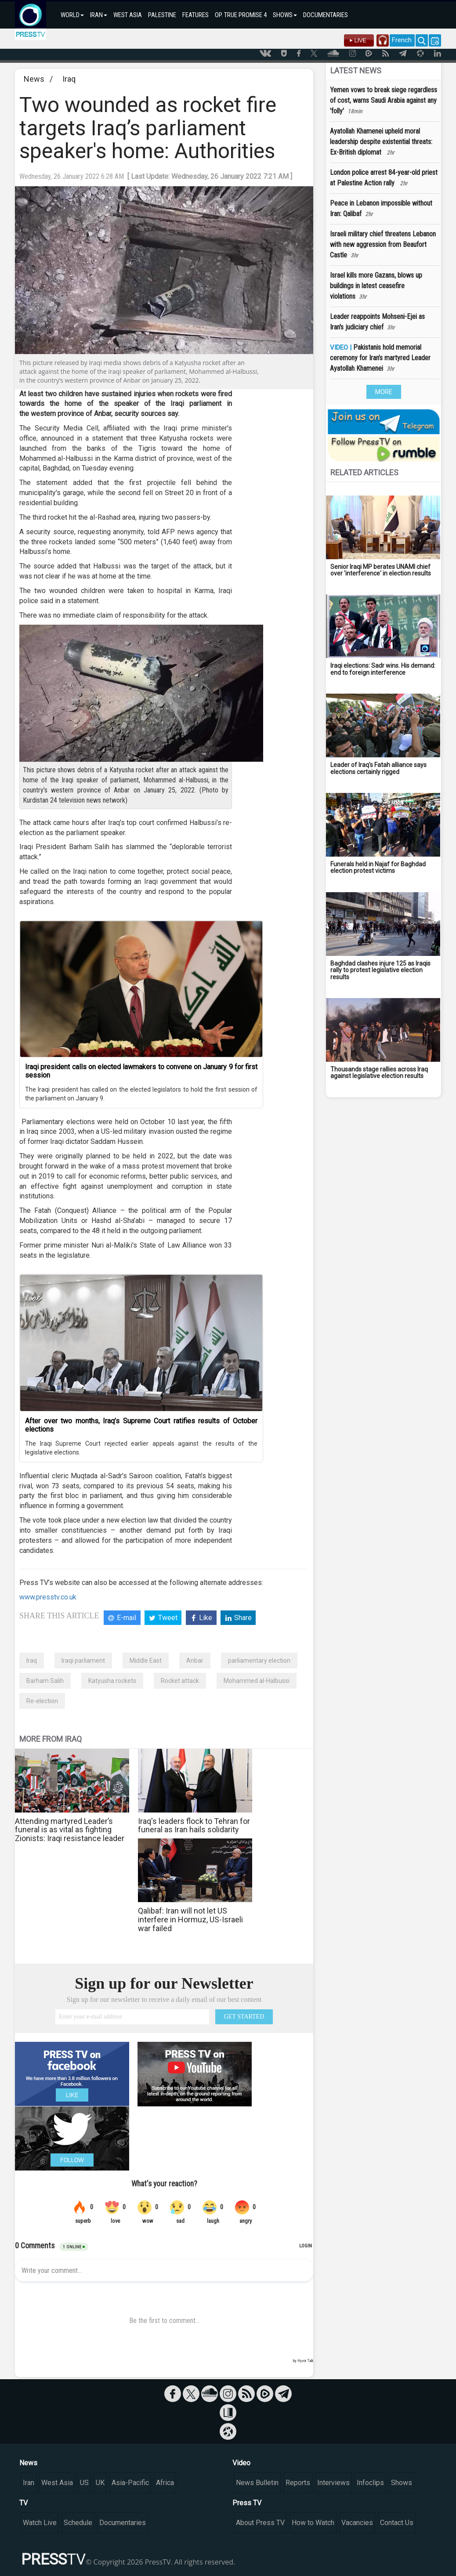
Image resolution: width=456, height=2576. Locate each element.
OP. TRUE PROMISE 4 (241, 15)
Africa (165, 2482)
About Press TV (260, 2522)
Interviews (333, 2482)
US (84, 2482)
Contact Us (396, 2522)
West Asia (57, 2482)
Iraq (69, 78)
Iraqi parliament (83, 1660)
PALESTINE (162, 15)
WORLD (72, 15)
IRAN (98, 15)
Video (241, 2463)
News (34, 78)
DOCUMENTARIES (325, 15)
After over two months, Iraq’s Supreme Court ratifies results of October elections (141, 1425)
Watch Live (40, 2522)
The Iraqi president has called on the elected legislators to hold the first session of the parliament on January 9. (141, 1094)
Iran (28, 2482)
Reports (298, 2482)
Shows (401, 2482)
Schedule (78, 2522)
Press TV (246, 2503)
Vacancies (357, 2522)
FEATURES (195, 15)
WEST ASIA (127, 15)
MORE (383, 391)
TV (23, 2503)
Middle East (146, 1660)
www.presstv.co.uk (47, 1597)
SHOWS (285, 15)
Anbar (194, 1660)
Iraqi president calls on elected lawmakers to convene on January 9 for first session (141, 1071)
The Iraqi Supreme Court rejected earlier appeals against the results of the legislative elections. (141, 1448)
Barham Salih (45, 1680)
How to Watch (313, 2522)
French (402, 40)
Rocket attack (180, 1680)
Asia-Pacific (130, 2482)
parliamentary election (259, 1660)
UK (100, 2482)
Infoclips (370, 2482)
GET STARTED (244, 2016)
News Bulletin (257, 2482)
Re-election (42, 1700)
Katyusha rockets (112, 1680)
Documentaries (122, 2522)
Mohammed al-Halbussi (257, 1680)
